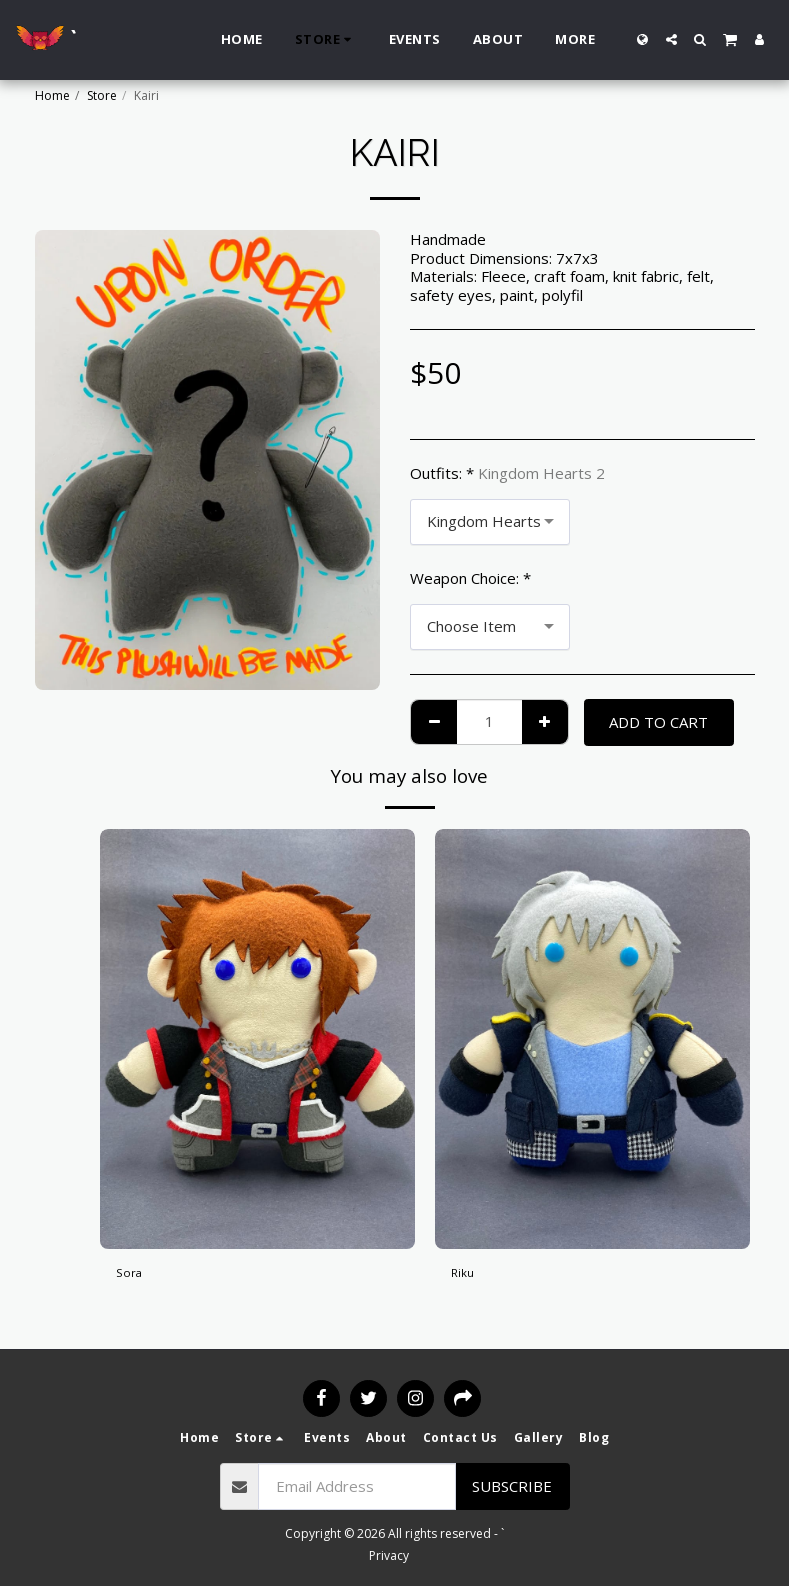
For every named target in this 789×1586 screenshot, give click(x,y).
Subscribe (512, 1486)
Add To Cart (658, 722)
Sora (131, 1276)
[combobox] (490, 522)
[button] (671, 39)
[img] (257, 1039)
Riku (465, 1276)
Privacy (389, 1555)
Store (102, 95)
